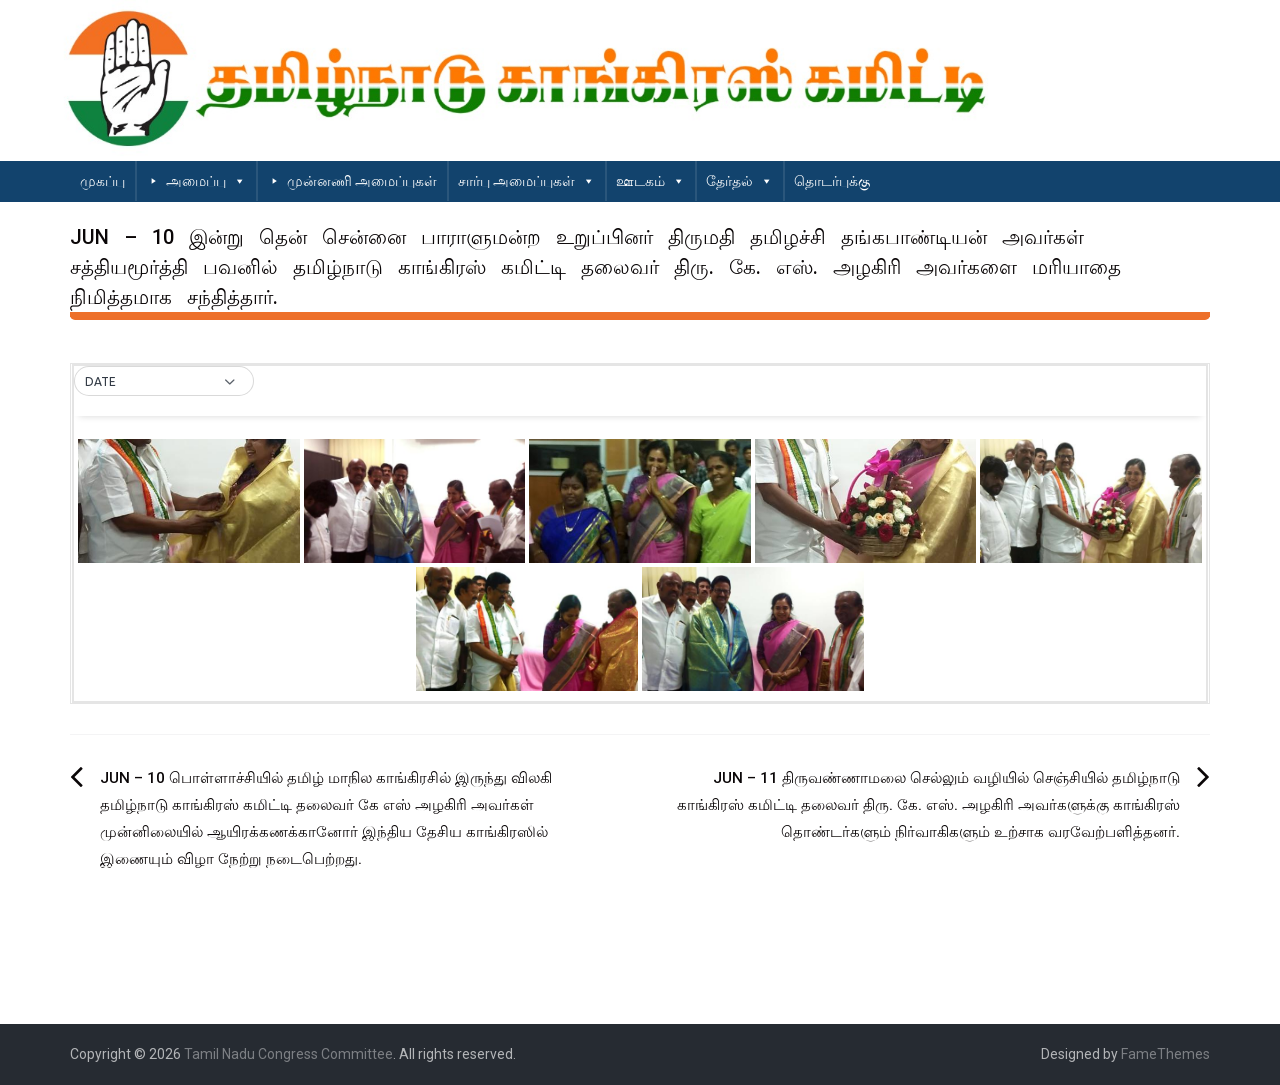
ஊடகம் (650, 181)
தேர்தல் (739, 181)
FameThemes (1165, 1054)
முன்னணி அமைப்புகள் (362, 181)
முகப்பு (102, 181)
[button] (164, 382)
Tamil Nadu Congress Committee (288, 1054)
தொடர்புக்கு (832, 181)
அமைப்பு (206, 181)
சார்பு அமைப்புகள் (526, 181)
